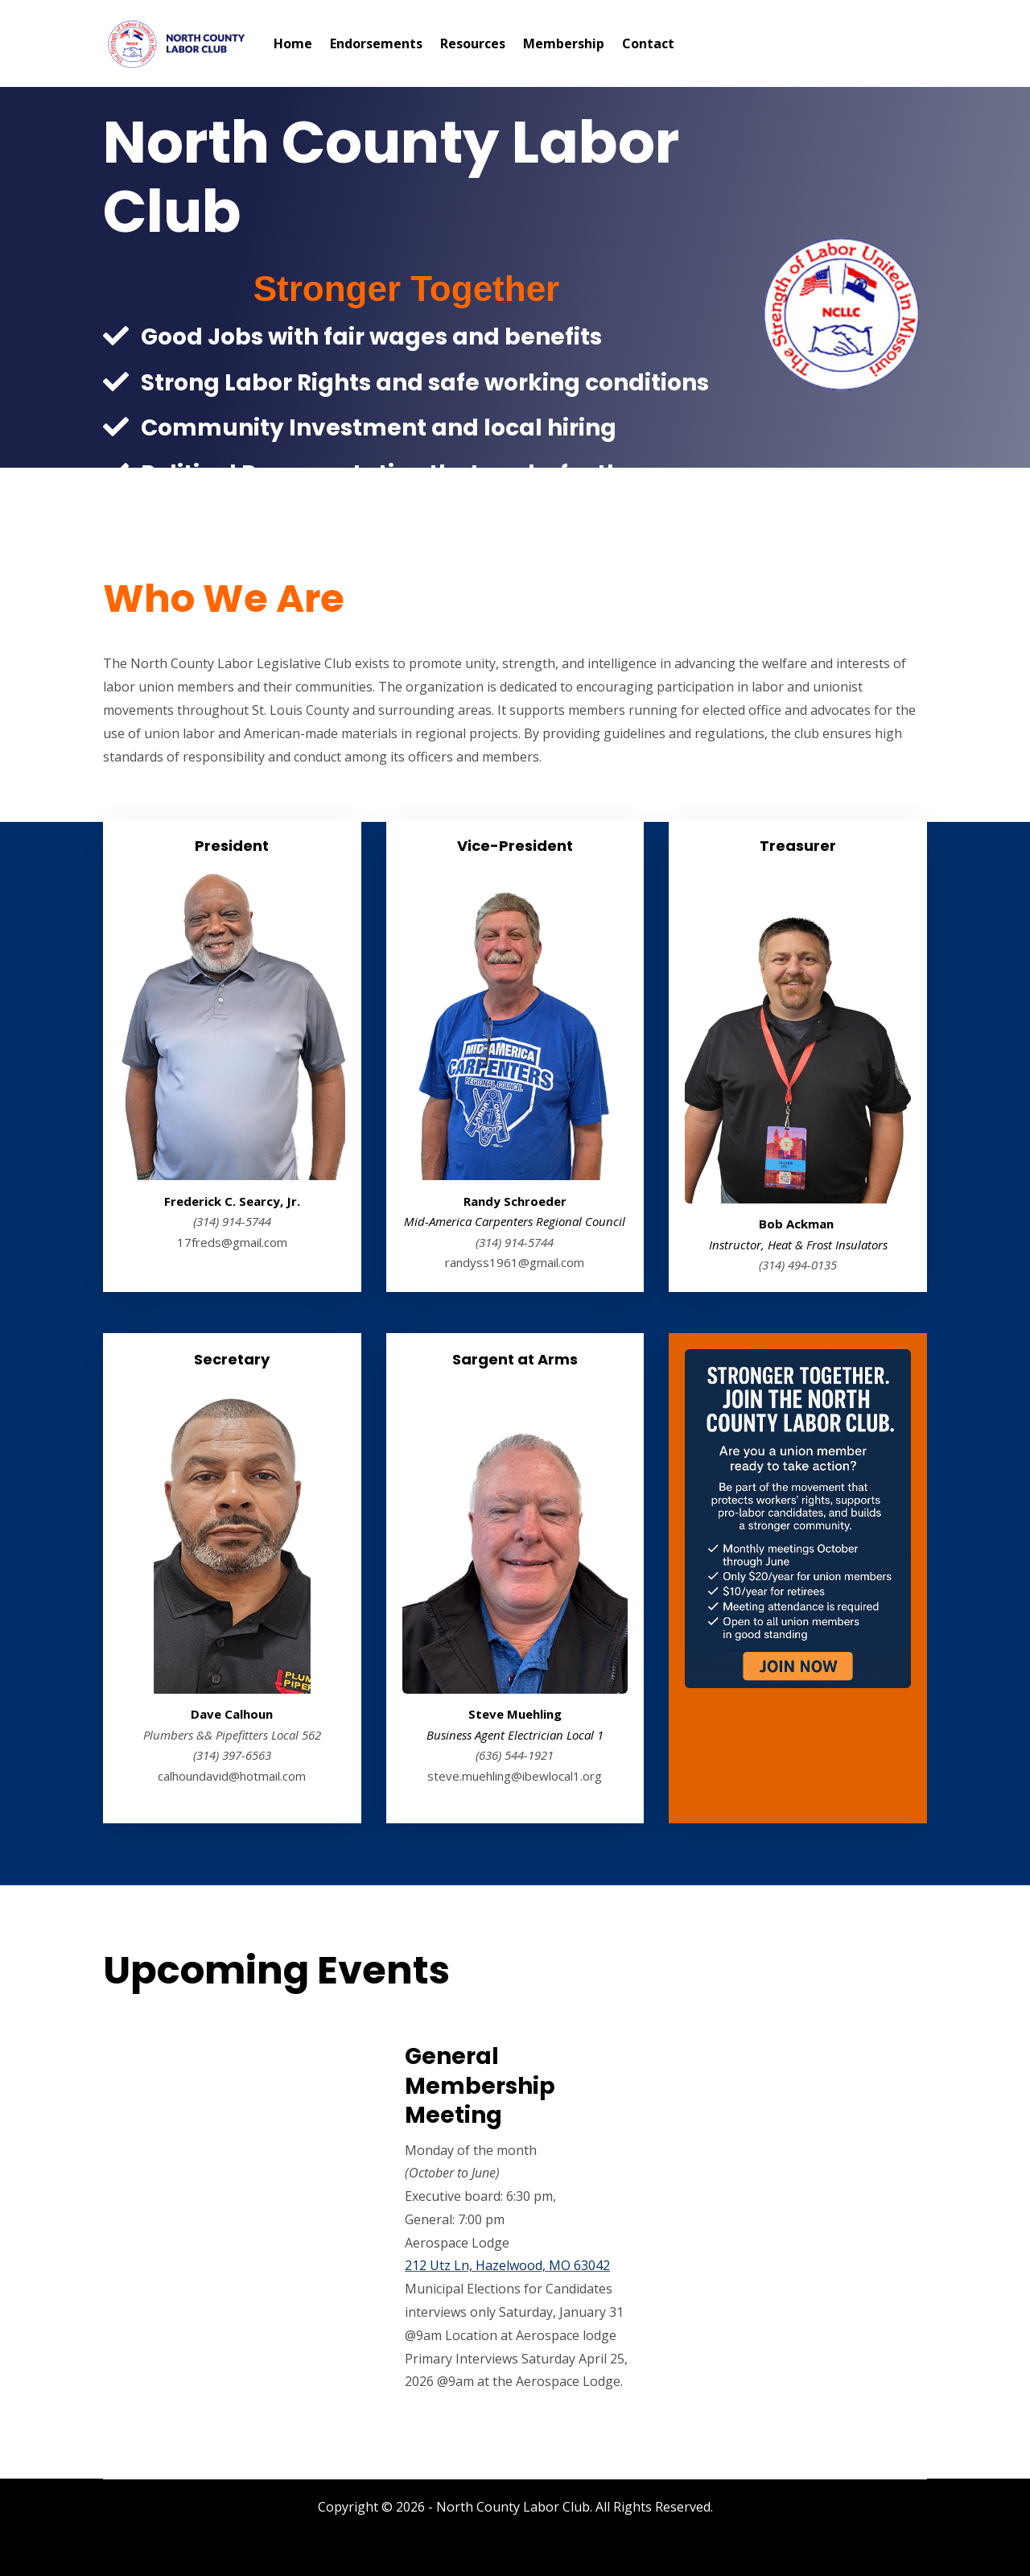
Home (293, 43)
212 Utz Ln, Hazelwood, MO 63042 (507, 2265)
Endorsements (376, 43)
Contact (648, 43)
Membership (563, 43)
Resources (472, 43)
